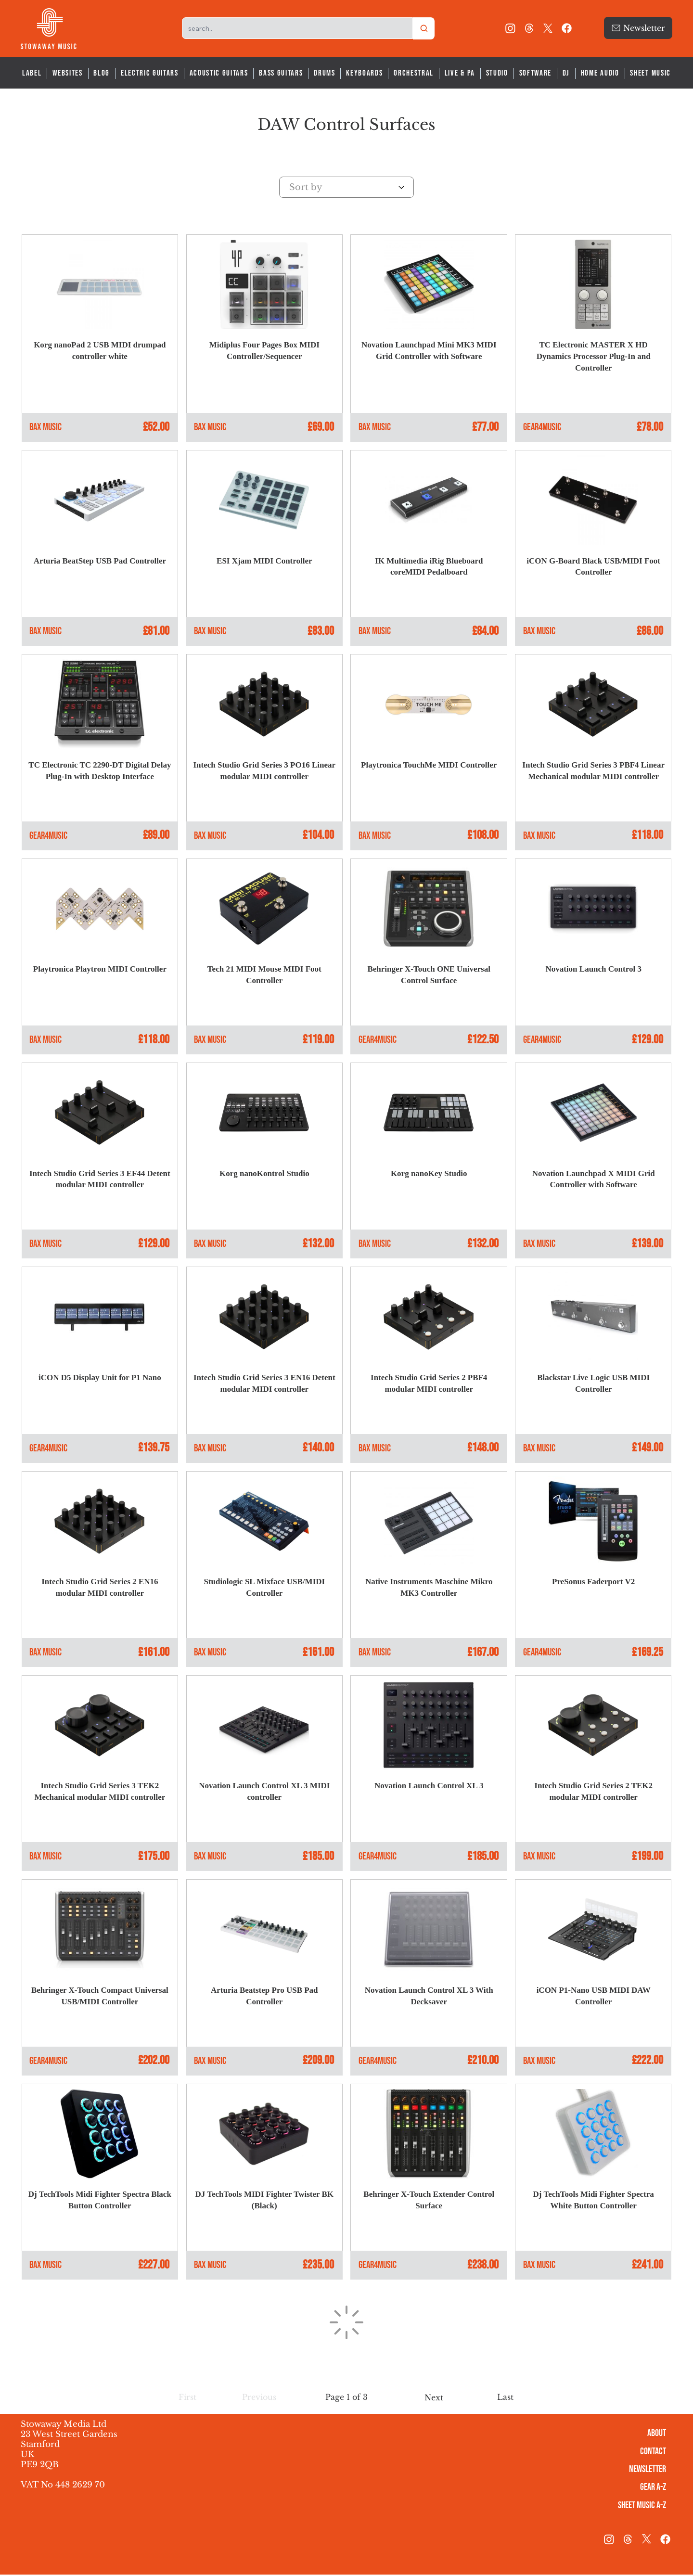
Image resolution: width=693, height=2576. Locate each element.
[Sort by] (346, 187)
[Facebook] (566, 28)
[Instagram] (510, 28)
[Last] (505, 2399)
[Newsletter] (638, 28)
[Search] (424, 28)
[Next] (433, 2399)
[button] (187, 2399)
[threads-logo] (529, 28)
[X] (547, 28)
